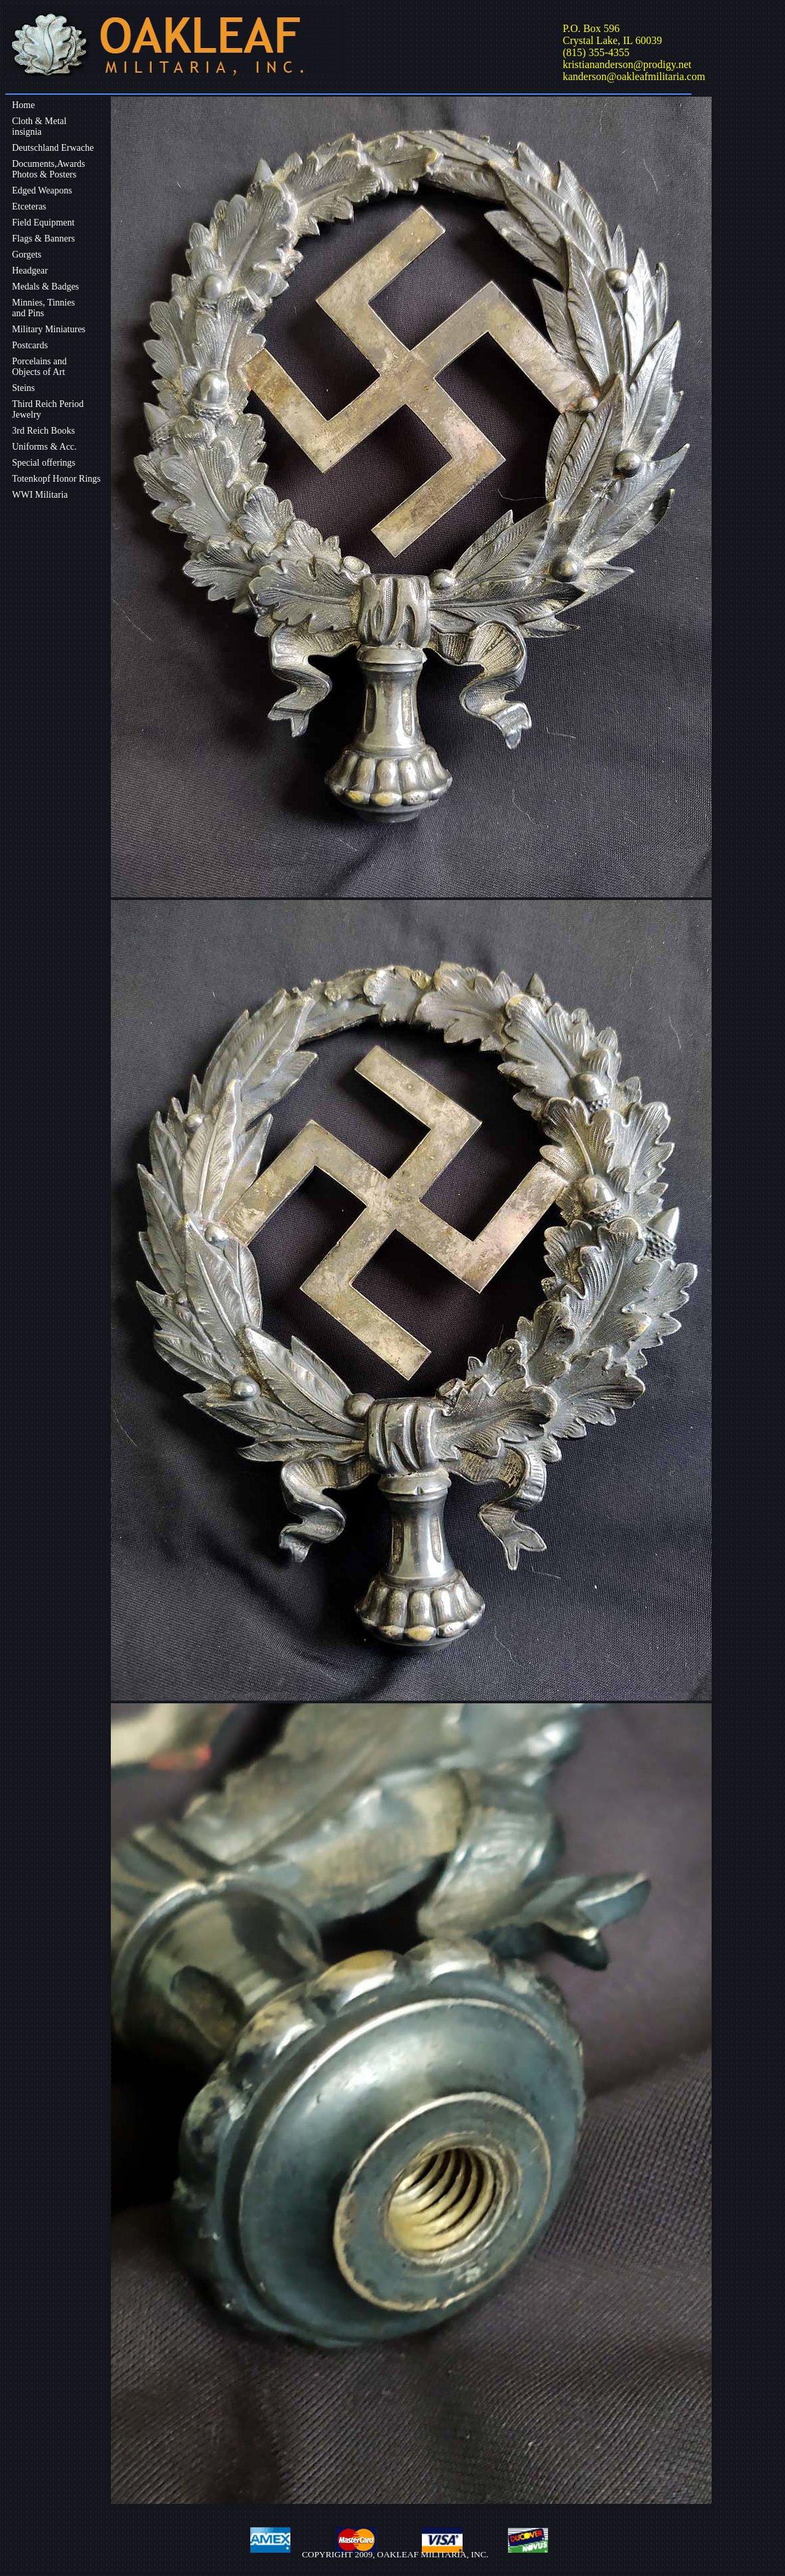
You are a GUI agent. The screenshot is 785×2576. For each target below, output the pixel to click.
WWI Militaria (40, 495)
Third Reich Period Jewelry (47, 409)
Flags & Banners (43, 239)
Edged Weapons (42, 190)
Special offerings (43, 463)
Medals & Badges (45, 287)
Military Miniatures (48, 329)
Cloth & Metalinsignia (39, 126)
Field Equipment (43, 223)
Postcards (30, 345)
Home (23, 105)
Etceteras (29, 206)
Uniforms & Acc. (44, 447)
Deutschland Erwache (52, 148)
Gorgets (26, 255)
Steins (23, 388)
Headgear (30, 271)
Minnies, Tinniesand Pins (43, 308)
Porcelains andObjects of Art (39, 366)
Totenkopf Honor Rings (56, 479)
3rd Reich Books (43, 431)
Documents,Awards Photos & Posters (48, 169)
